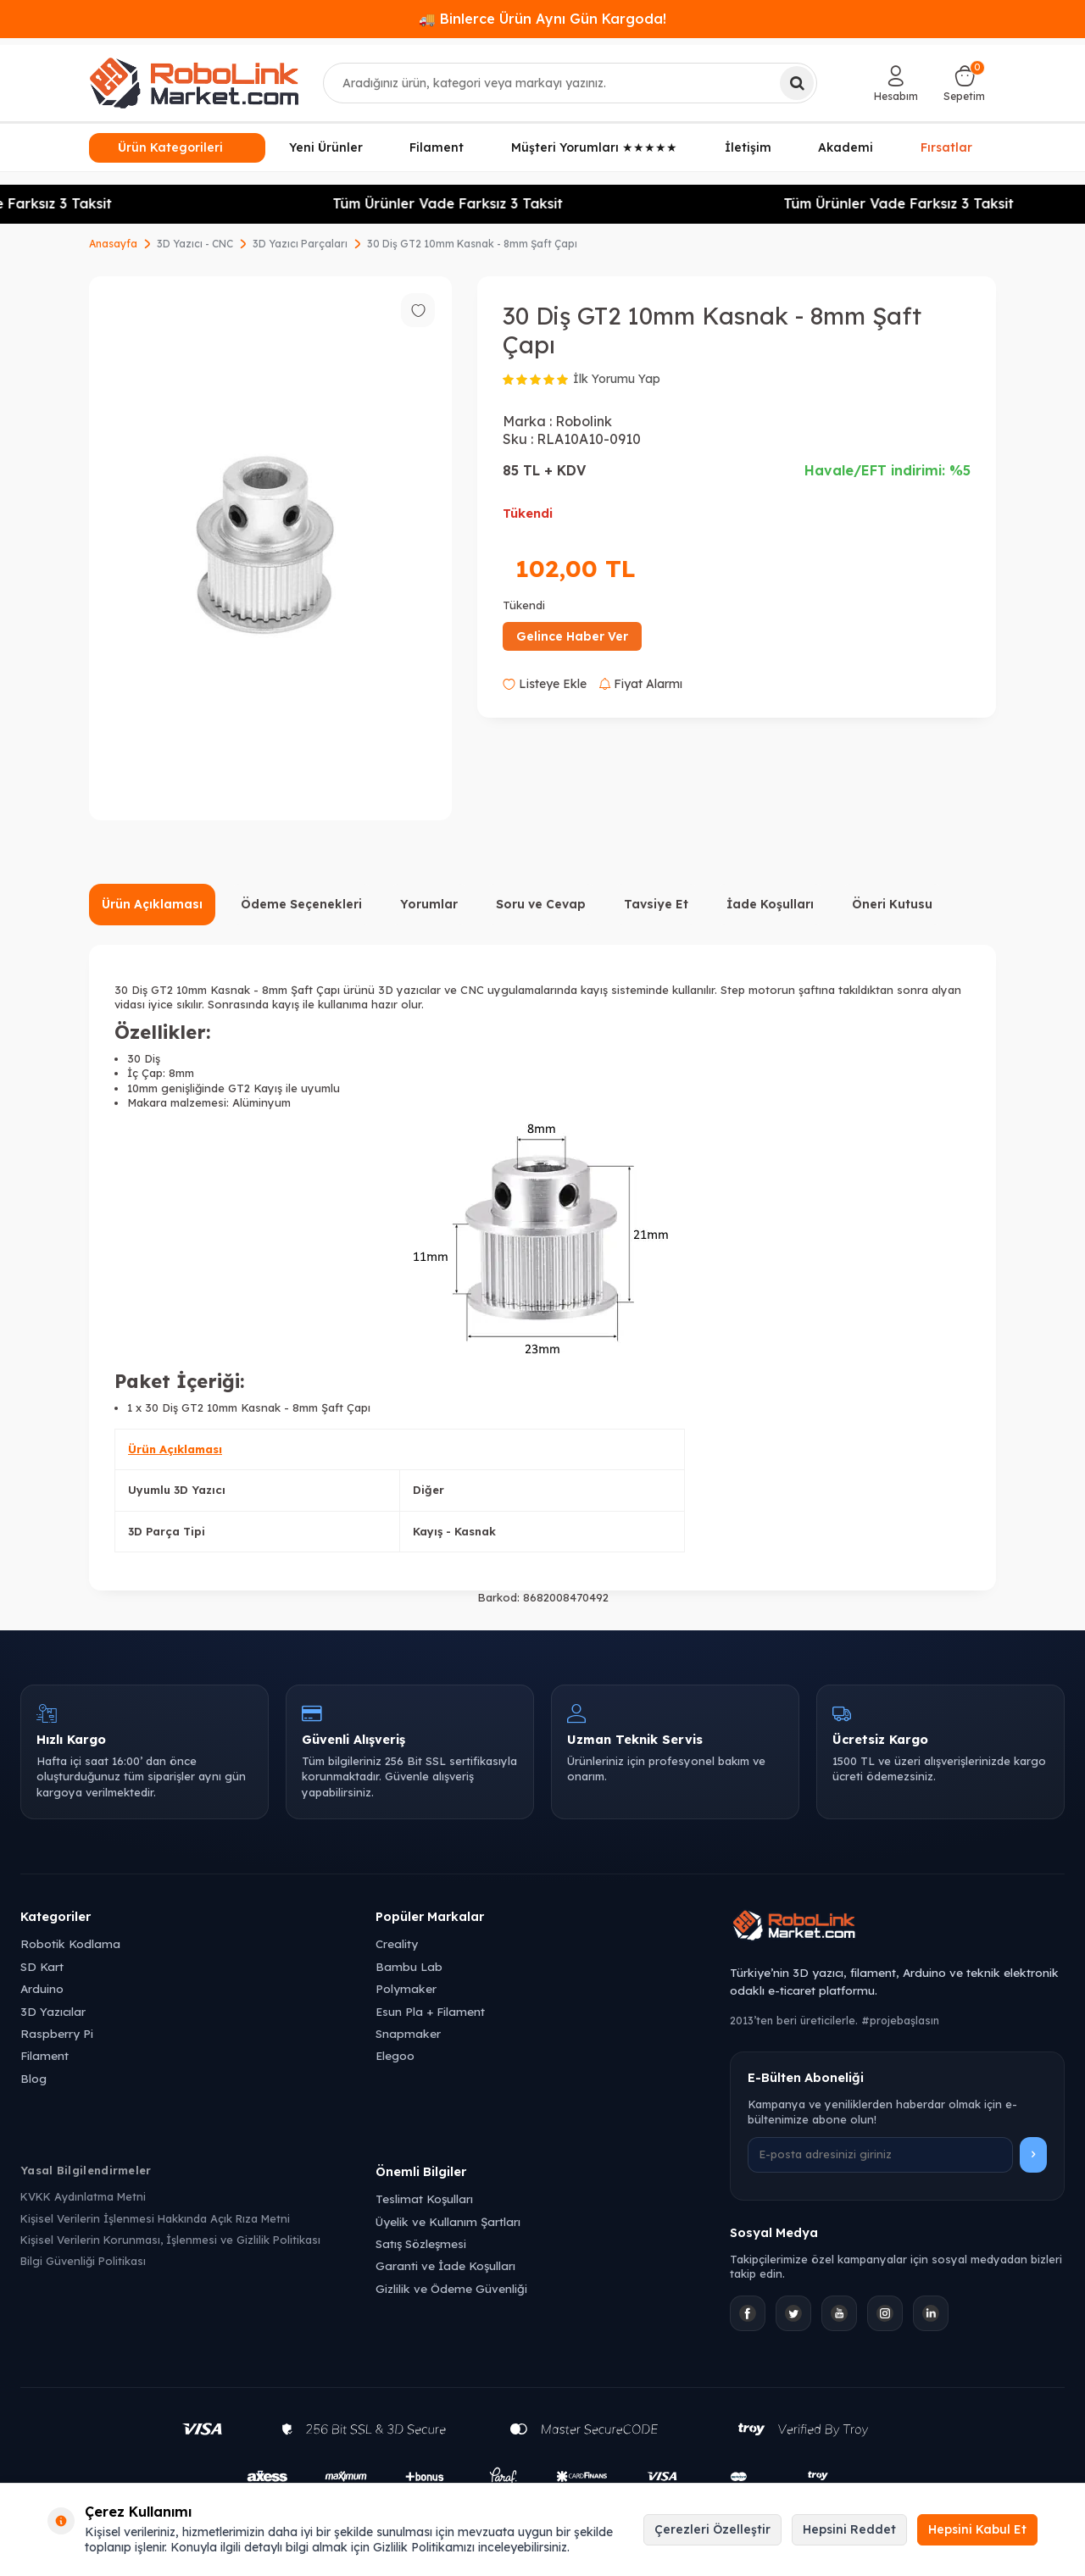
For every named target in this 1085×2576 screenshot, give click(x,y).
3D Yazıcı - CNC (195, 243)
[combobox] (570, 83)
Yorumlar (429, 904)
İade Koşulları (770, 904)
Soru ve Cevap (541, 904)
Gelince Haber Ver (572, 636)
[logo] (194, 83)
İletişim (748, 147)
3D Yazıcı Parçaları (300, 243)
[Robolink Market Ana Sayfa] (897, 1927)
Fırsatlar (946, 146)
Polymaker (406, 1988)
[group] (270, 548)
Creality (397, 1943)
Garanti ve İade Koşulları (445, 2265)
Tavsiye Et (656, 904)
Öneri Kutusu (892, 904)
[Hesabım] (896, 83)
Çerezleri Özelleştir (712, 2529)
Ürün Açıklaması (152, 904)
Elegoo (395, 2055)
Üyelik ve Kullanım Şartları (448, 2221)
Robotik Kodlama (70, 1943)
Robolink (583, 421)
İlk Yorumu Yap (616, 378)
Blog (33, 2078)
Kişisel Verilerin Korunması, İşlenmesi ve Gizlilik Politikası (170, 2239)
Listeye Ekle (545, 683)
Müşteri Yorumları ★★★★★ (594, 147)
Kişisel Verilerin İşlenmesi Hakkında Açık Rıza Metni (155, 2218)
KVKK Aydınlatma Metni (83, 2196)
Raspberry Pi (56, 2033)
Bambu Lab (409, 1966)
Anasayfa (113, 243)
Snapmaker (408, 2033)
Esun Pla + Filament (430, 2011)
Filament (436, 147)
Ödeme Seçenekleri (301, 904)
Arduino (42, 1988)
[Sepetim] (964, 83)
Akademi (845, 147)
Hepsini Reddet (849, 2529)
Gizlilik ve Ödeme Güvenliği (451, 2288)
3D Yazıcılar (53, 2011)
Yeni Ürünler (326, 147)
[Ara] (797, 83)
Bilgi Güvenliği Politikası (83, 2261)
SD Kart (42, 1966)
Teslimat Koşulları (424, 2198)
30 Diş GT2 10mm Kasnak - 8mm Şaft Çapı (472, 243)
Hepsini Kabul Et (977, 2529)
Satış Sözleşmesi (421, 2243)
